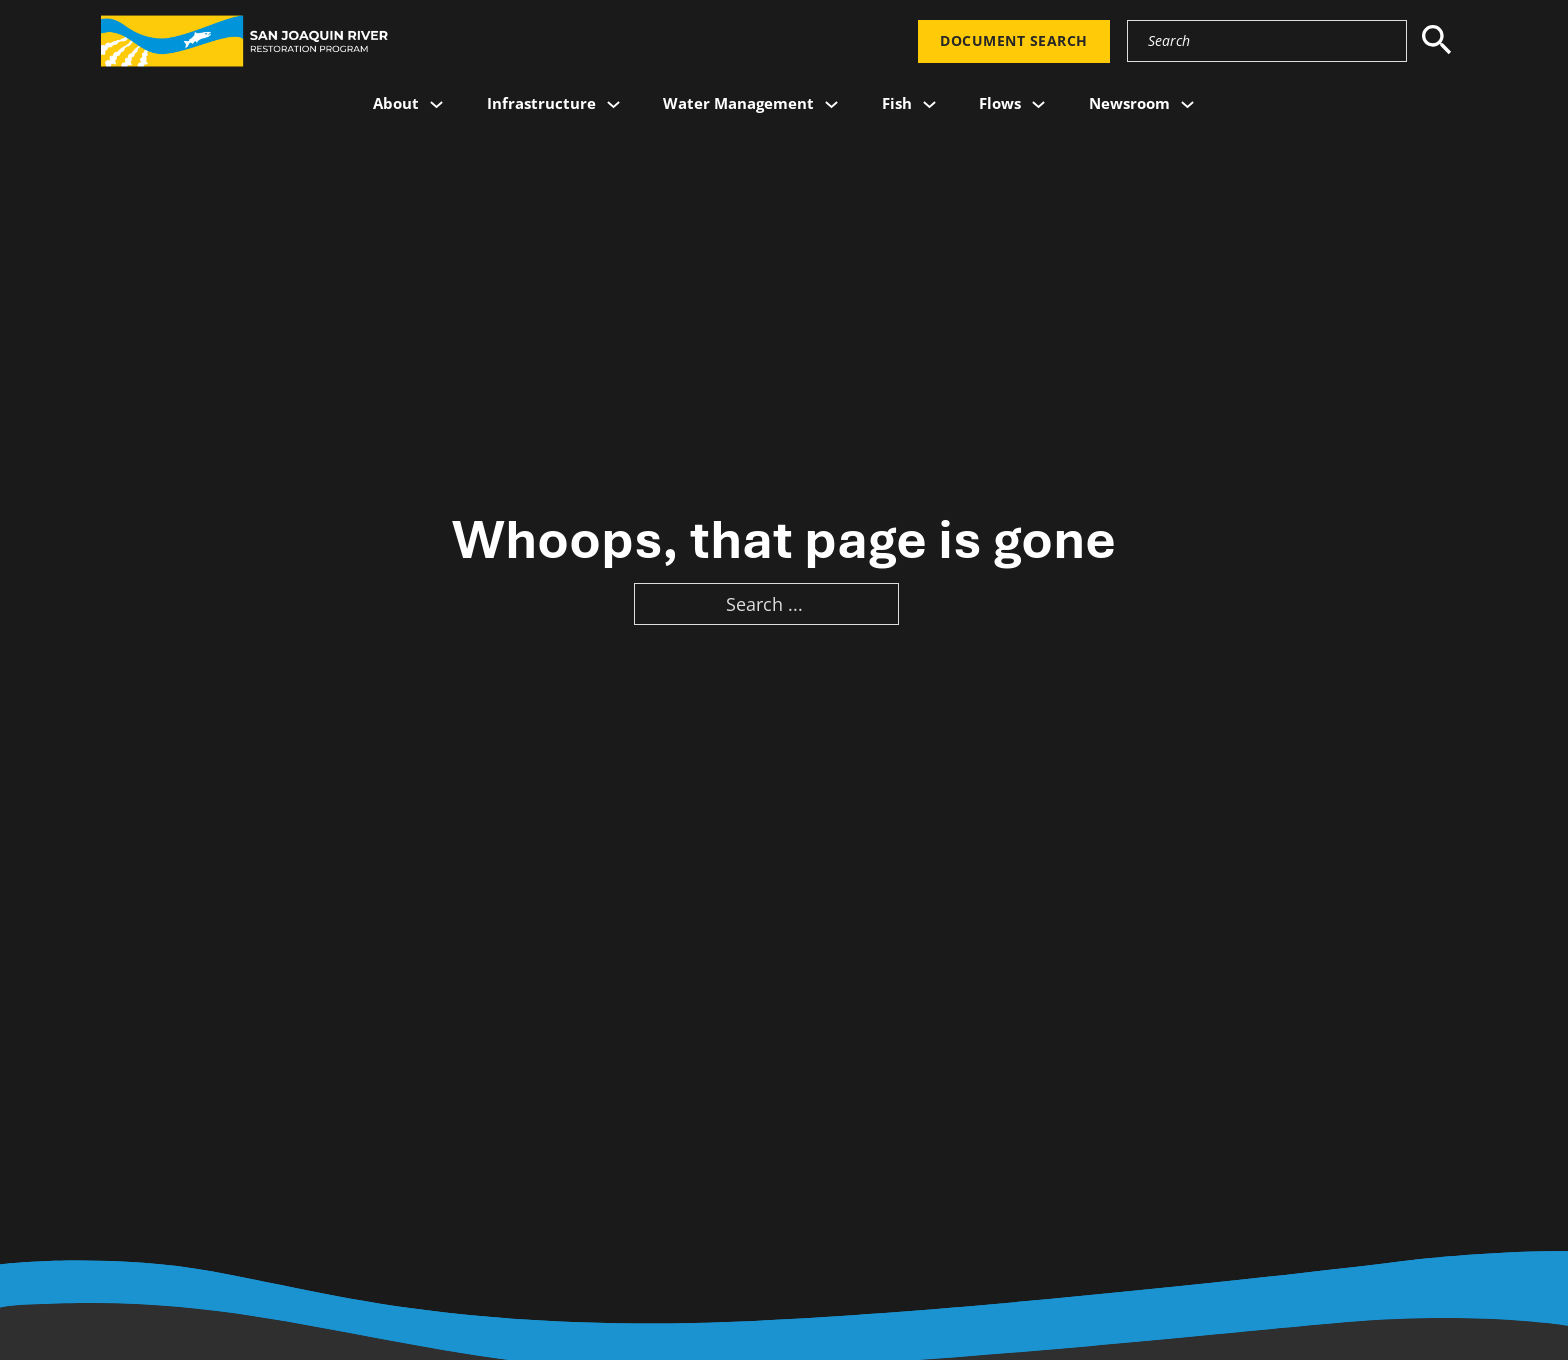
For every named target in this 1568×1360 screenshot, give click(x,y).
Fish (897, 103)
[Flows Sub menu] (1038, 104)
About (396, 103)
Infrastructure (541, 103)
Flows (1000, 103)
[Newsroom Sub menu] (1187, 104)
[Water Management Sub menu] (831, 104)
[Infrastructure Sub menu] (613, 104)
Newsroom (1129, 103)
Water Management (738, 103)
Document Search (1014, 41)
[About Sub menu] (436, 104)
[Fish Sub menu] (929, 104)
